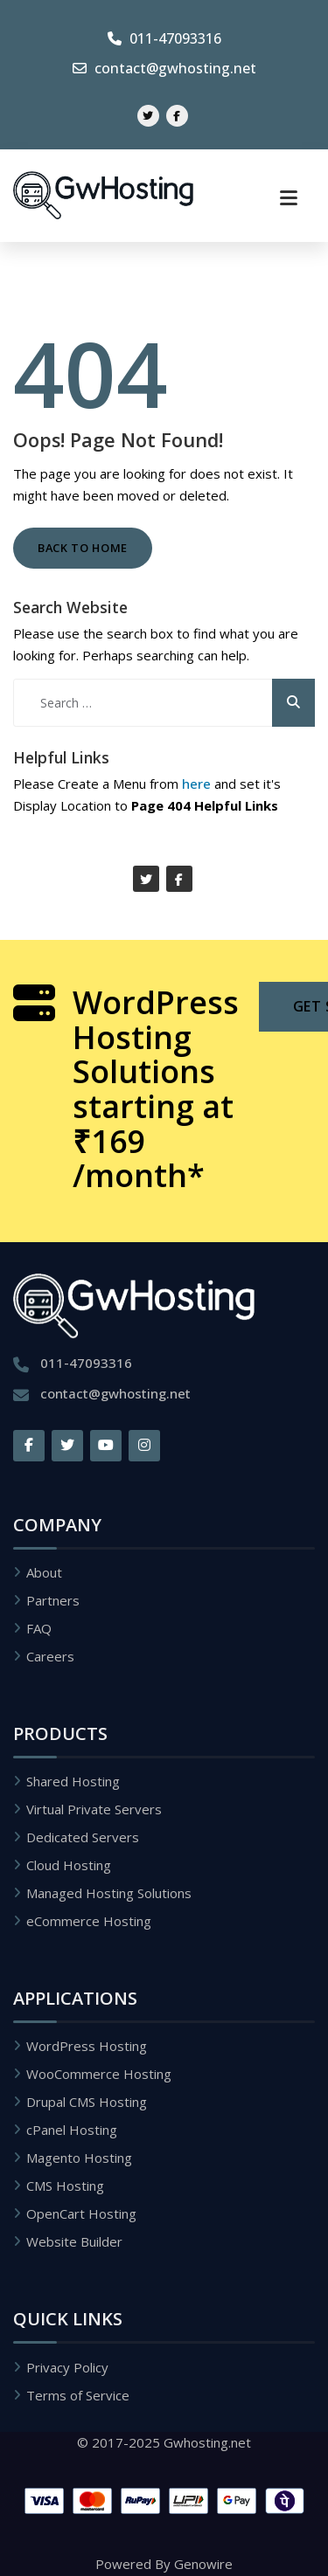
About (44, 1572)
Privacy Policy (67, 2367)
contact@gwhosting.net (164, 68)
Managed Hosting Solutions (109, 1893)
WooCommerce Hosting (98, 2073)
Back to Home (83, 548)
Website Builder (74, 2241)
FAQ (39, 1628)
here (196, 783)
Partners (53, 1600)
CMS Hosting (65, 2185)
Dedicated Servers (82, 1837)
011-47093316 (164, 38)
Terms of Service (77, 2395)
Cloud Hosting (68, 1865)
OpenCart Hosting (81, 2213)
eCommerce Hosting (88, 1921)
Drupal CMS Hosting (86, 2101)
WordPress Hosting (86, 2046)
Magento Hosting (79, 2157)
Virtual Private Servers (94, 1809)
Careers (50, 1656)
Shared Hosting (73, 1781)
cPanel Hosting (71, 2129)
